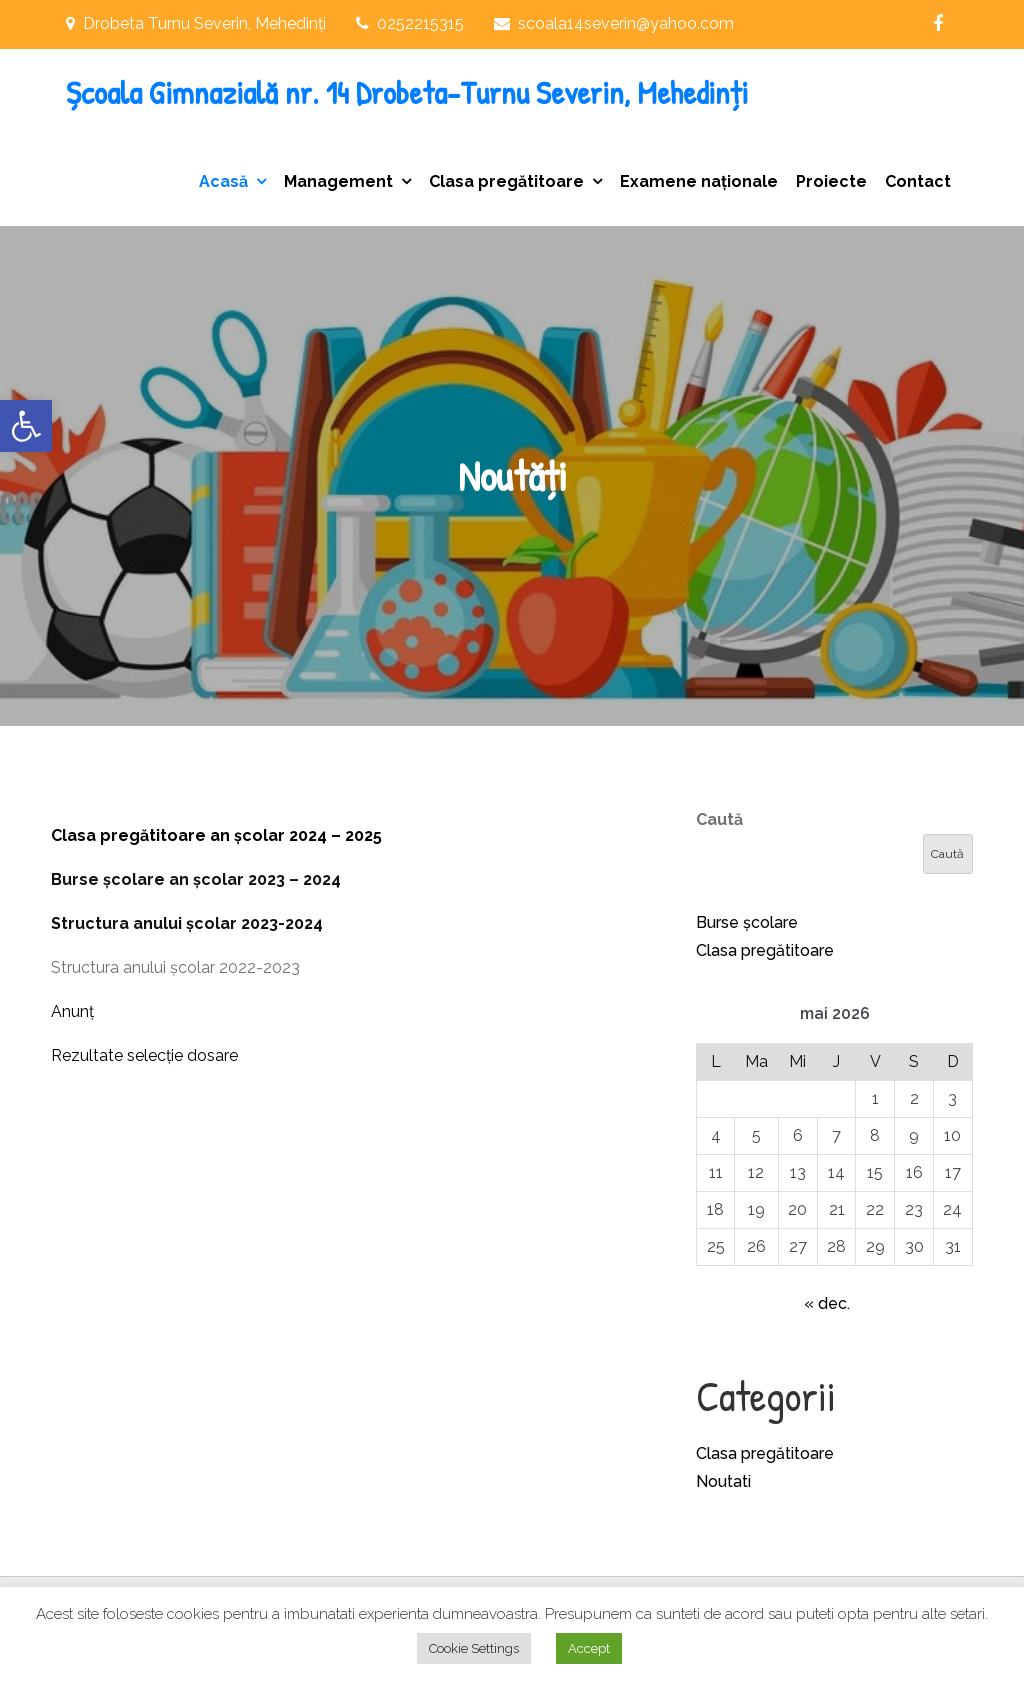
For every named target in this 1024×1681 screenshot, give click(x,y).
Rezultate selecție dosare (144, 1055)
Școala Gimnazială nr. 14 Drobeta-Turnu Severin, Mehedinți (407, 92)
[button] (26, 426)
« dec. (827, 1303)
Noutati (723, 1481)
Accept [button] (589, 1648)
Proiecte (831, 181)
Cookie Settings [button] (474, 1648)
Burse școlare (747, 922)
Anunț (72, 1011)
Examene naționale (699, 181)
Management (338, 181)
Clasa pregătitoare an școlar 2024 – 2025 (216, 835)
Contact (918, 181)
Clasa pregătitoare (506, 181)
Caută (719, 819)
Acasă (223, 181)
